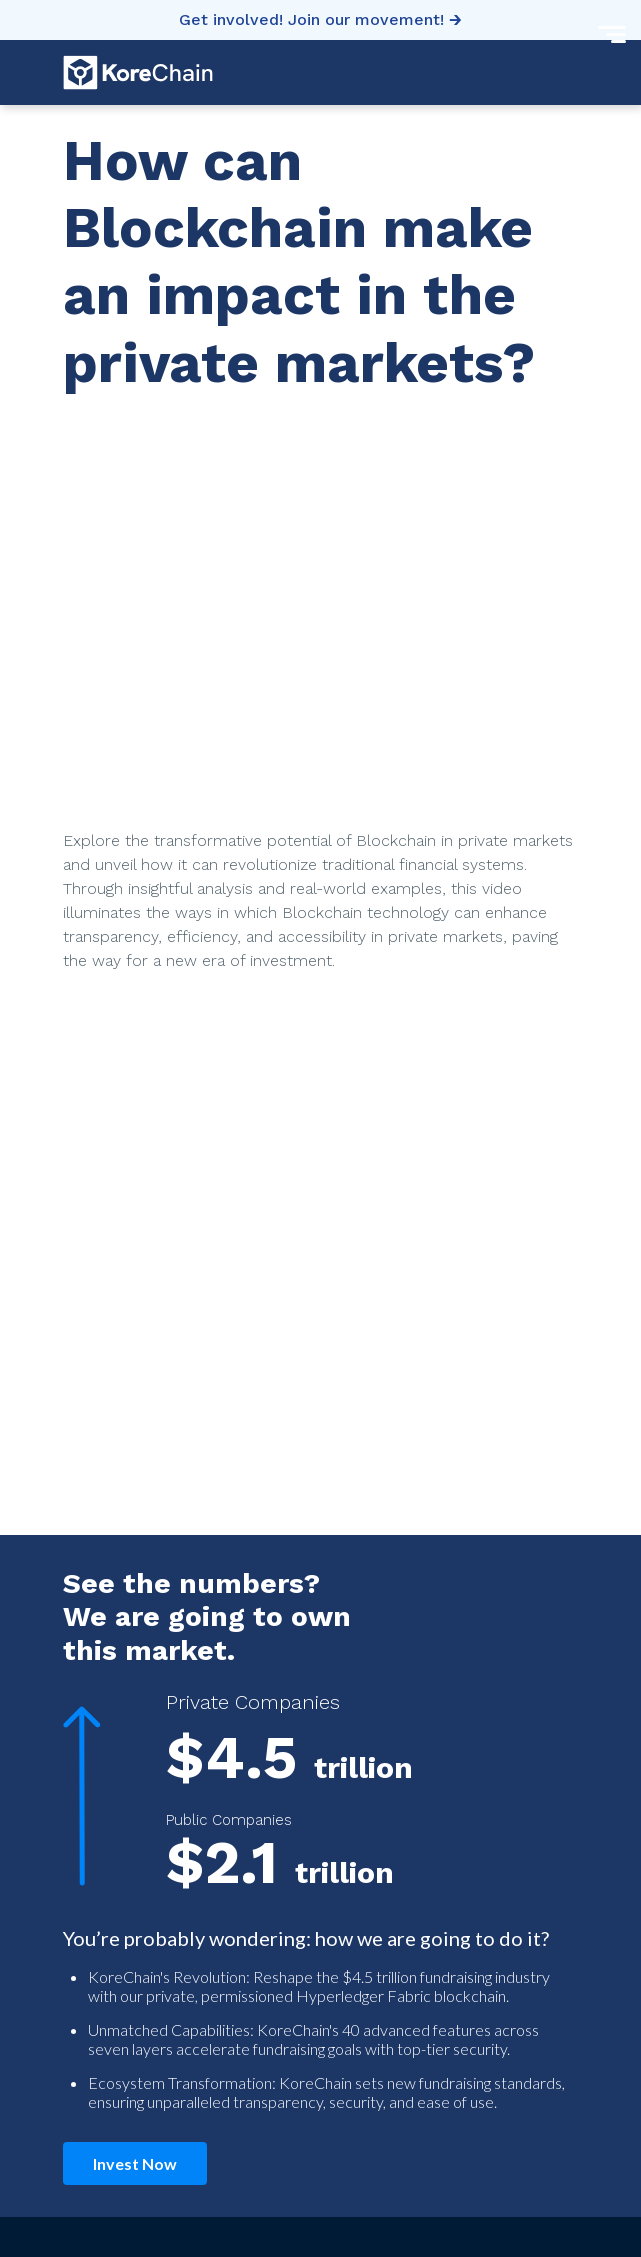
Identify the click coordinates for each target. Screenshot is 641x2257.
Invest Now (135, 2163)
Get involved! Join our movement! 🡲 (320, 19)
